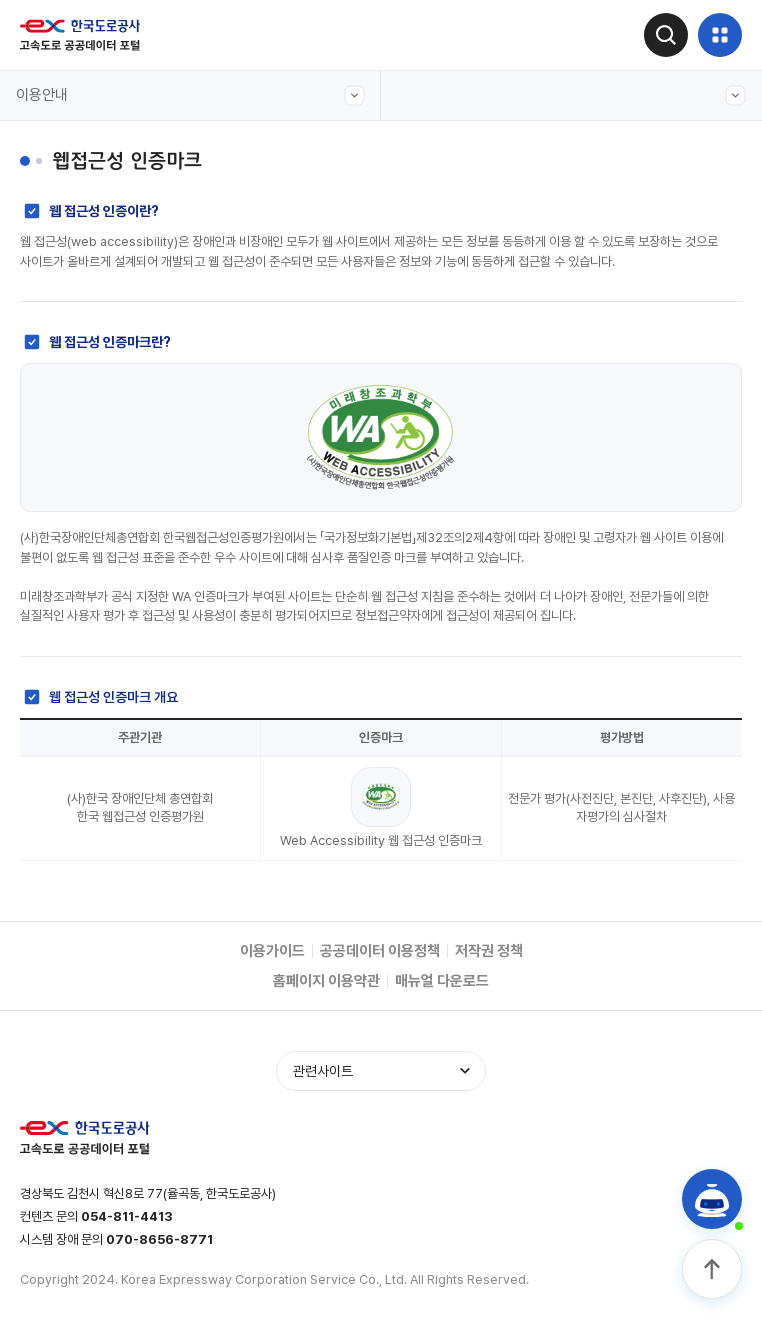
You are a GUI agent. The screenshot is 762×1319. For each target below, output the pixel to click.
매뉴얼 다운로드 (442, 981)
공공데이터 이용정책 (380, 951)
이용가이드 (272, 951)
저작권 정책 (489, 951)
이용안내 (190, 95)
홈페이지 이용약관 (326, 981)
